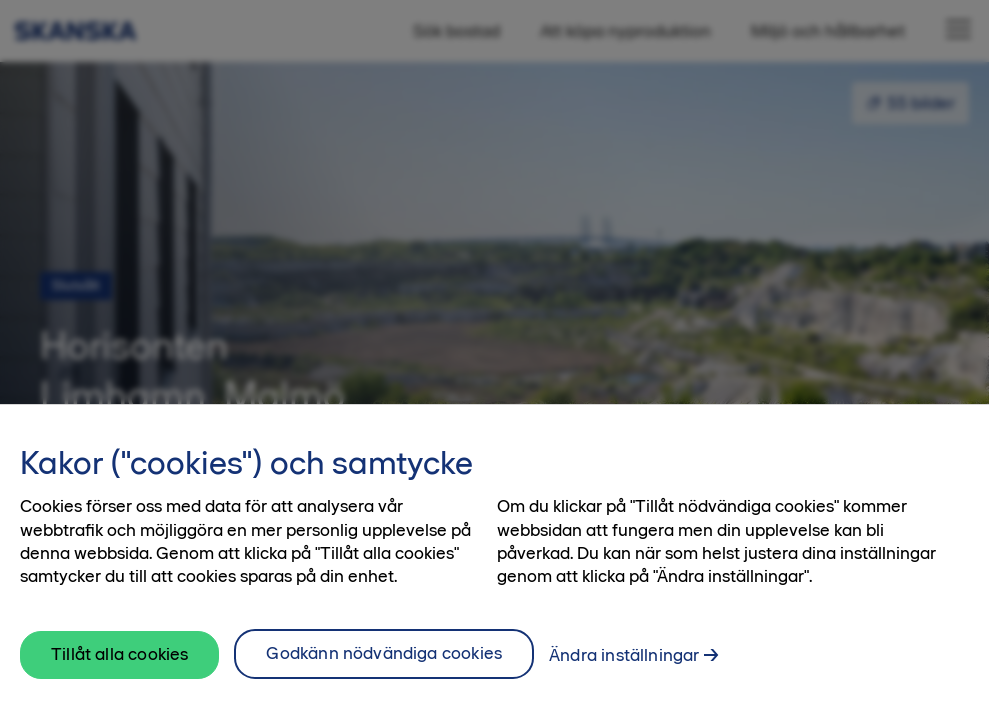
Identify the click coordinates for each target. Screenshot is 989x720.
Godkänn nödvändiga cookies (384, 665)
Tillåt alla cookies (119, 665)
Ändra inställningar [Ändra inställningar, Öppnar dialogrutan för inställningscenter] (624, 667)
